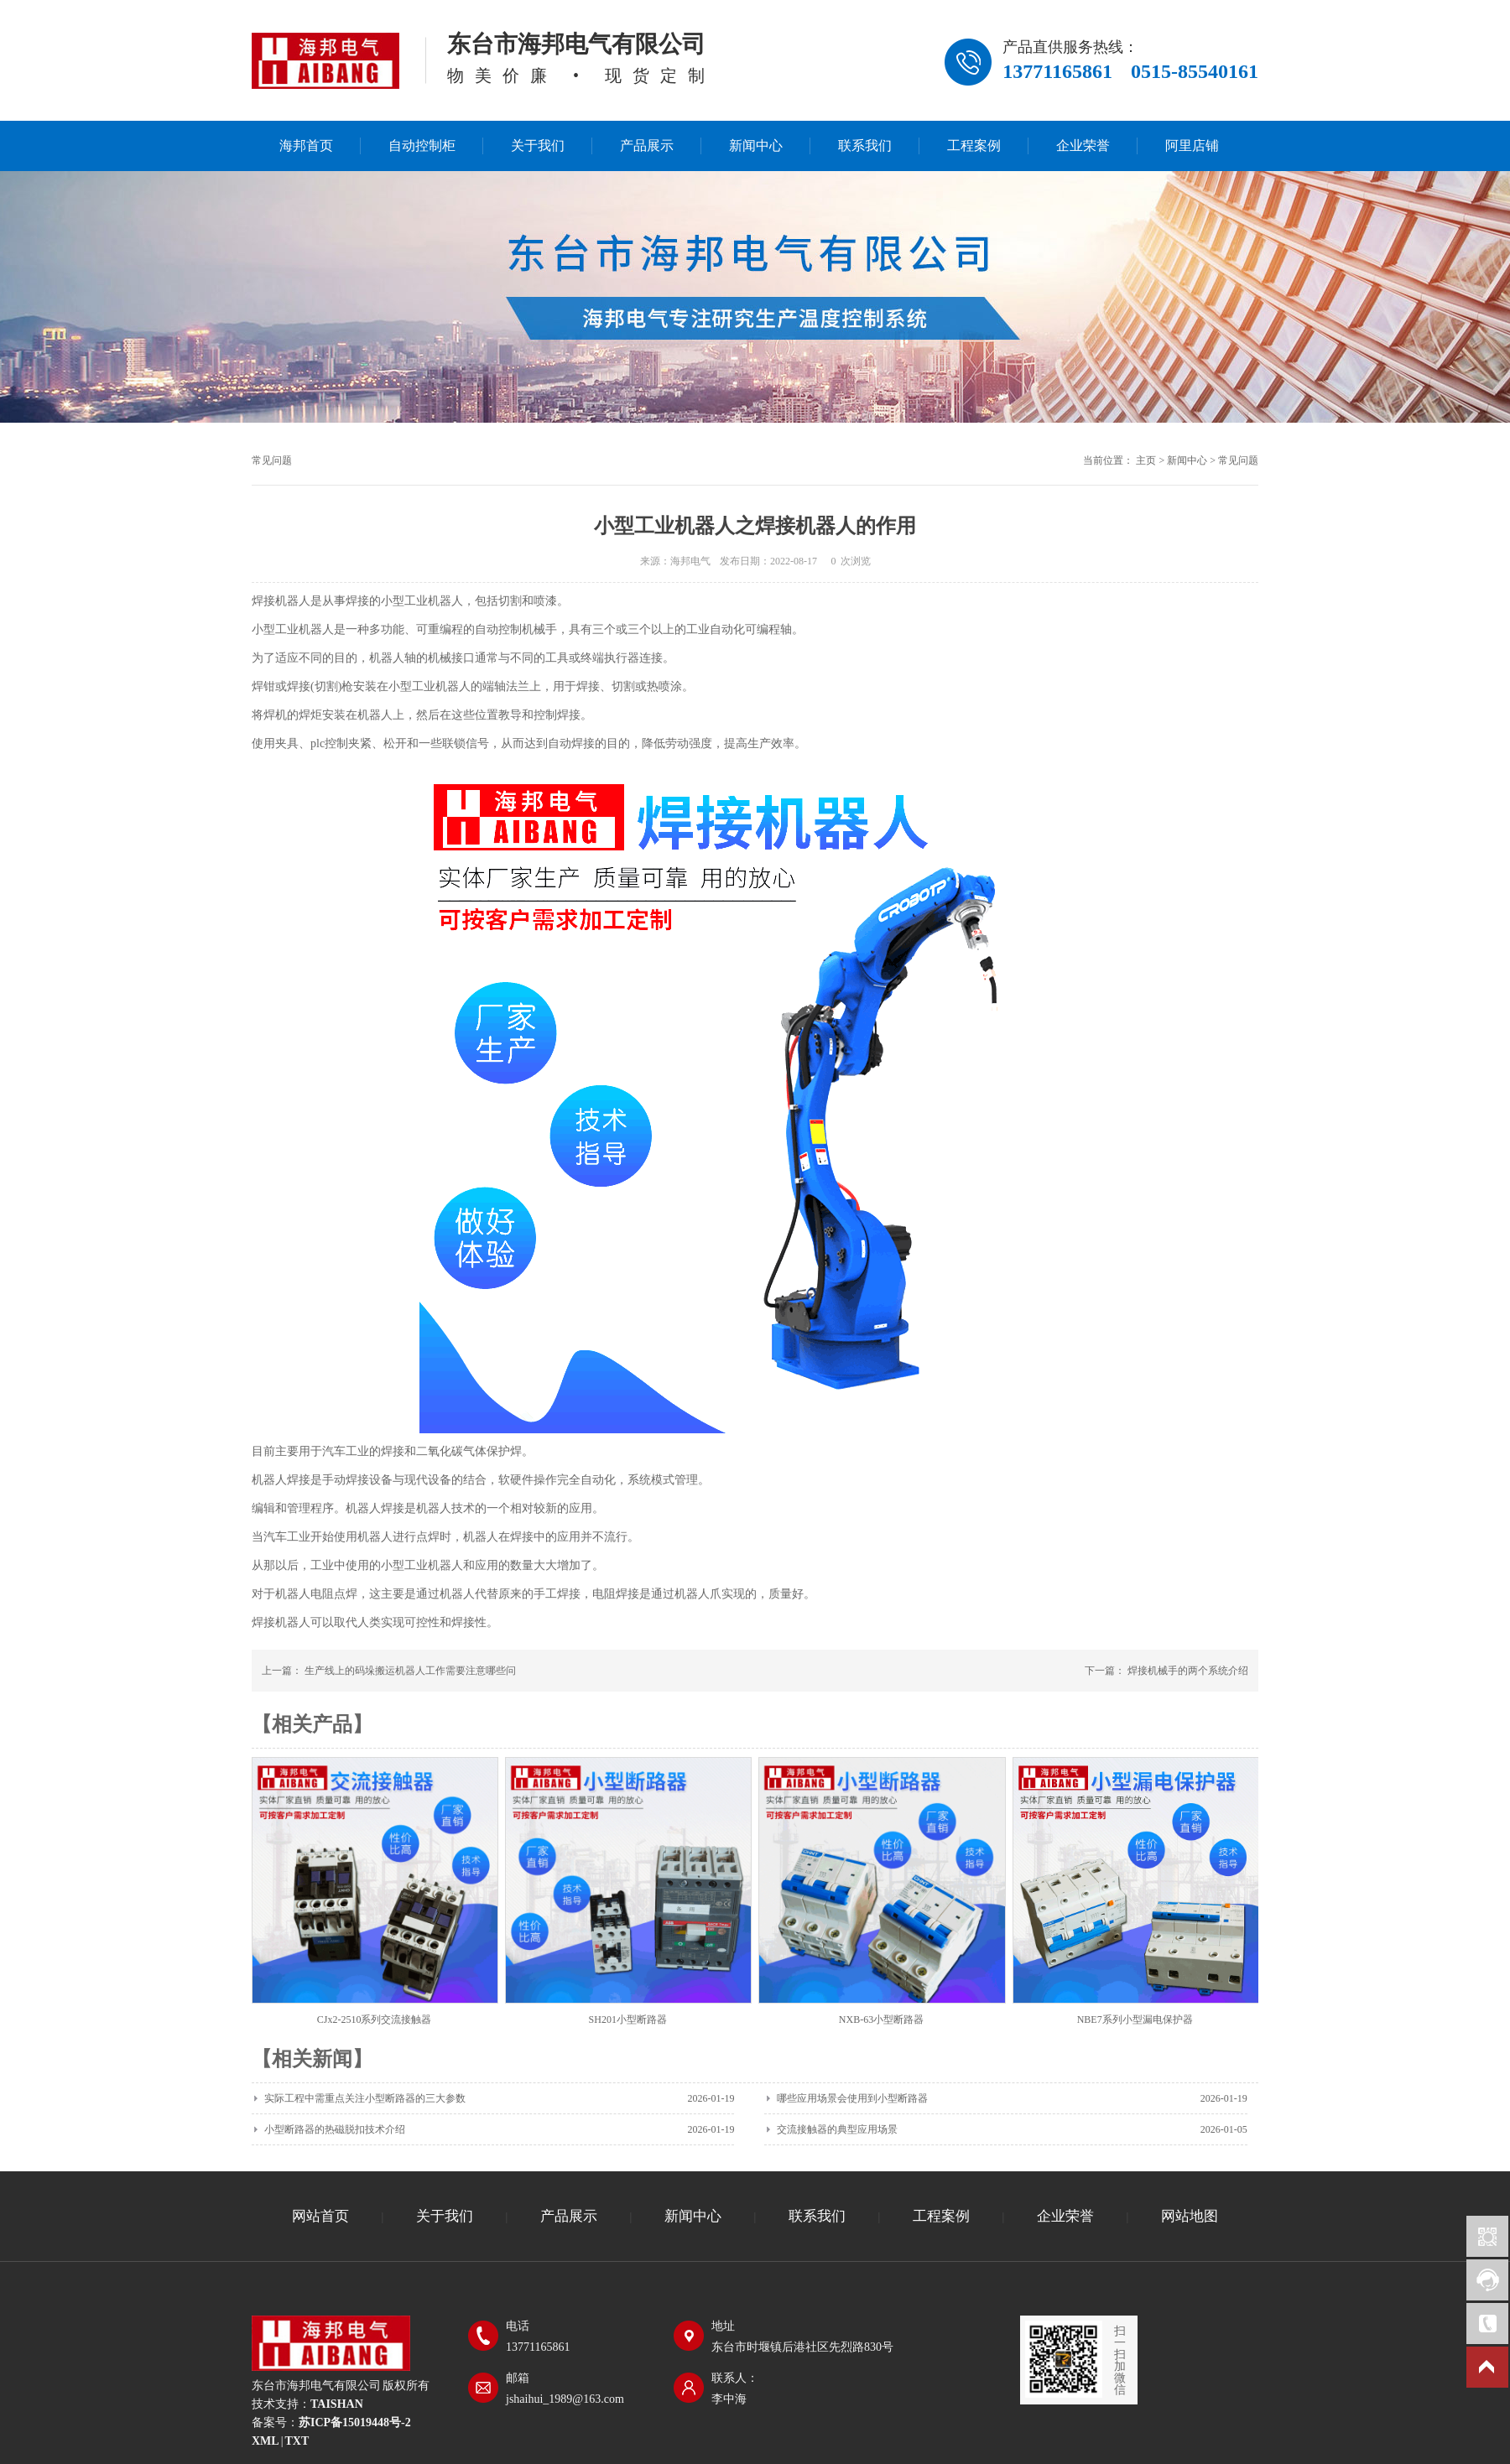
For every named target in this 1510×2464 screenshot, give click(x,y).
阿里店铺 (1192, 145)
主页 (1146, 460)
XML (265, 2441)
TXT (296, 2441)
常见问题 (1238, 460)
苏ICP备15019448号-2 (355, 2422)
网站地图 (1189, 2216)
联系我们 (865, 145)
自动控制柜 (422, 145)
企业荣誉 (1083, 145)
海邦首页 (306, 145)
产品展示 (647, 145)
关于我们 (538, 145)
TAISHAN (336, 2404)
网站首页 (320, 2216)
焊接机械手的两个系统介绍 (1187, 1670)
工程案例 (974, 145)
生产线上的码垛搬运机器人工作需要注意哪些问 (410, 1670)
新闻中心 (756, 145)
